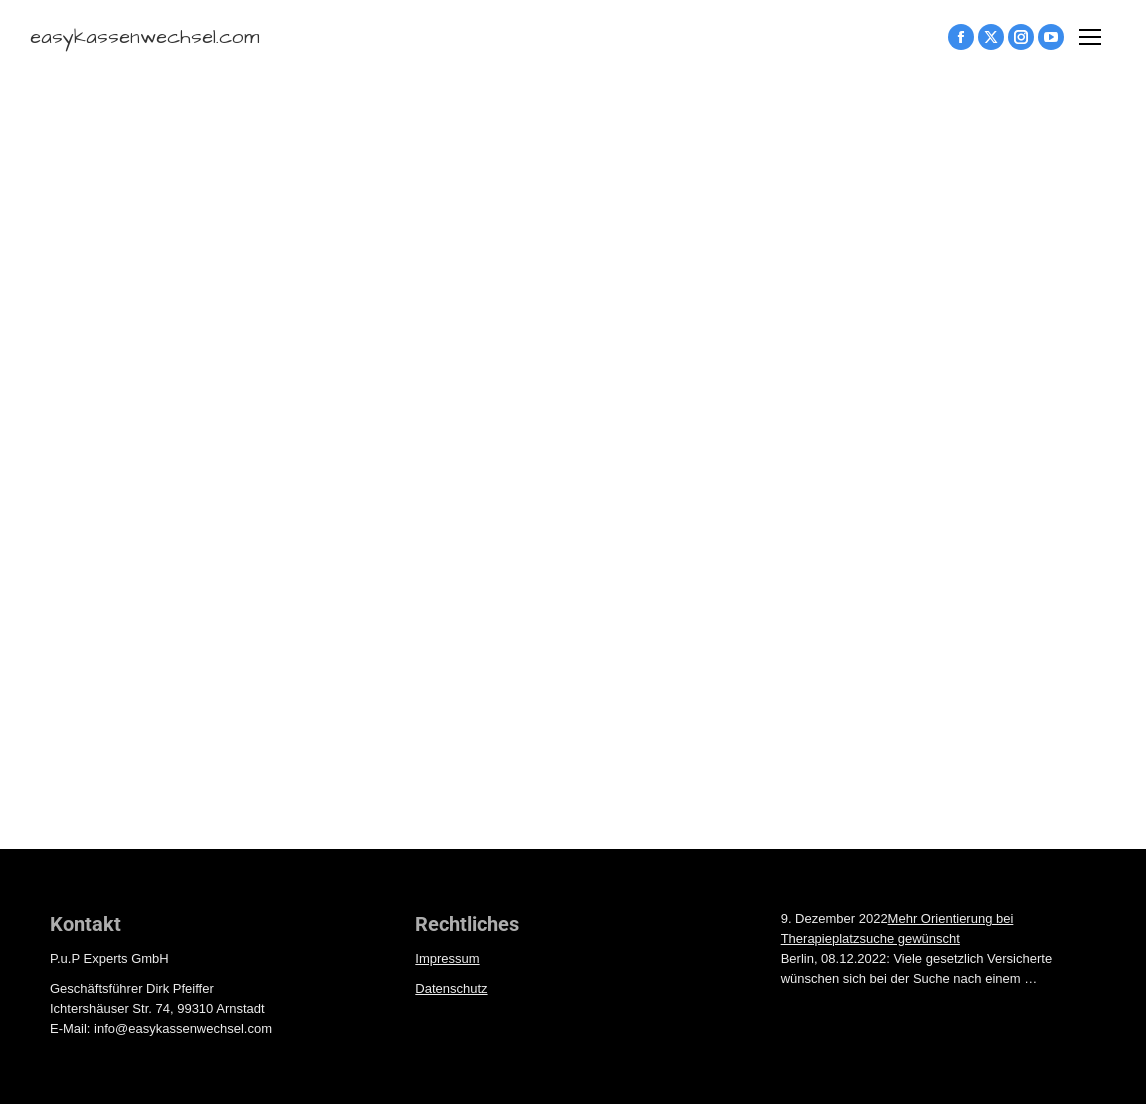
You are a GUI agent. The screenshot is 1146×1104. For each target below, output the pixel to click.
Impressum (447, 958)
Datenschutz (451, 988)
